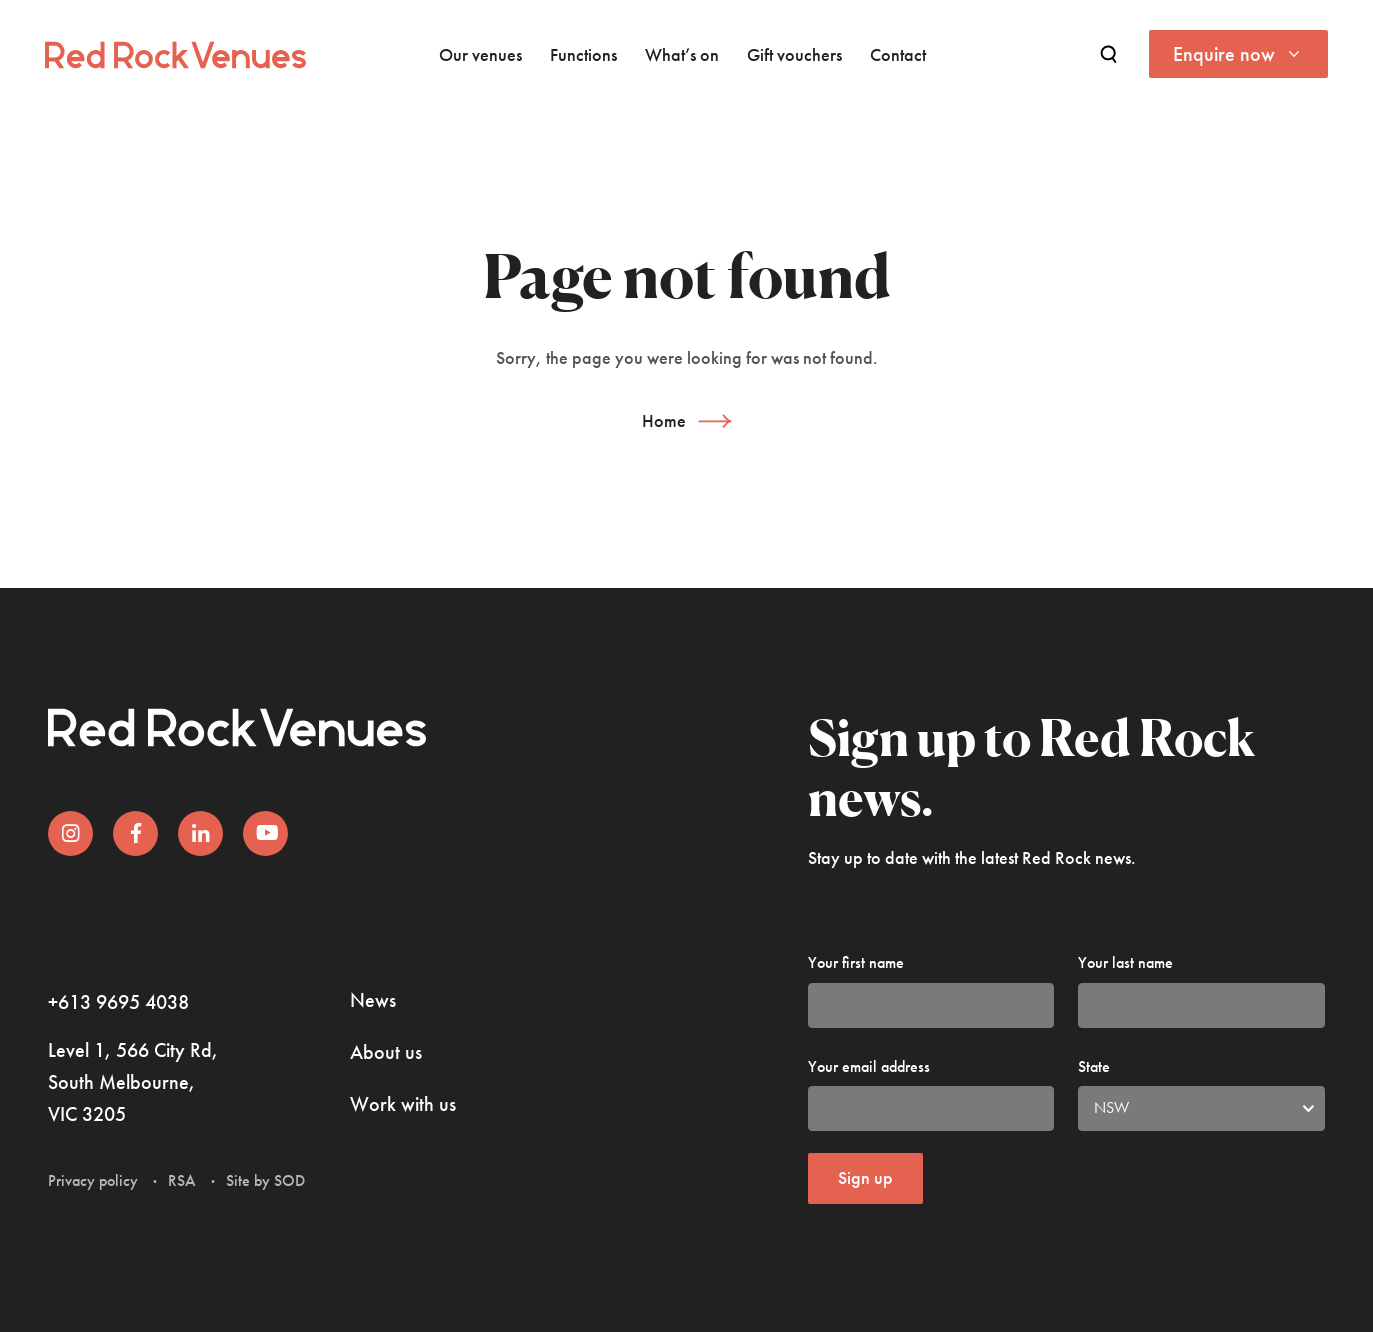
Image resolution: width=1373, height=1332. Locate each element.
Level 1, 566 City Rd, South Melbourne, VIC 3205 (133, 1082)
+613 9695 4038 (118, 1002)
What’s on (682, 54)
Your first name (856, 962)
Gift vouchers (794, 54)
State (1094, 1066)
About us (386, 1052)
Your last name (1125, 962)
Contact (898, 54)
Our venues (480, 54)
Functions (583, 54)
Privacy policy (93, 1180)
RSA (182, 1180)
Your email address (869, 1066)
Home (664, 420)
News (373, 1000)
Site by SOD (265, 1180)
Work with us (403, 1104)
